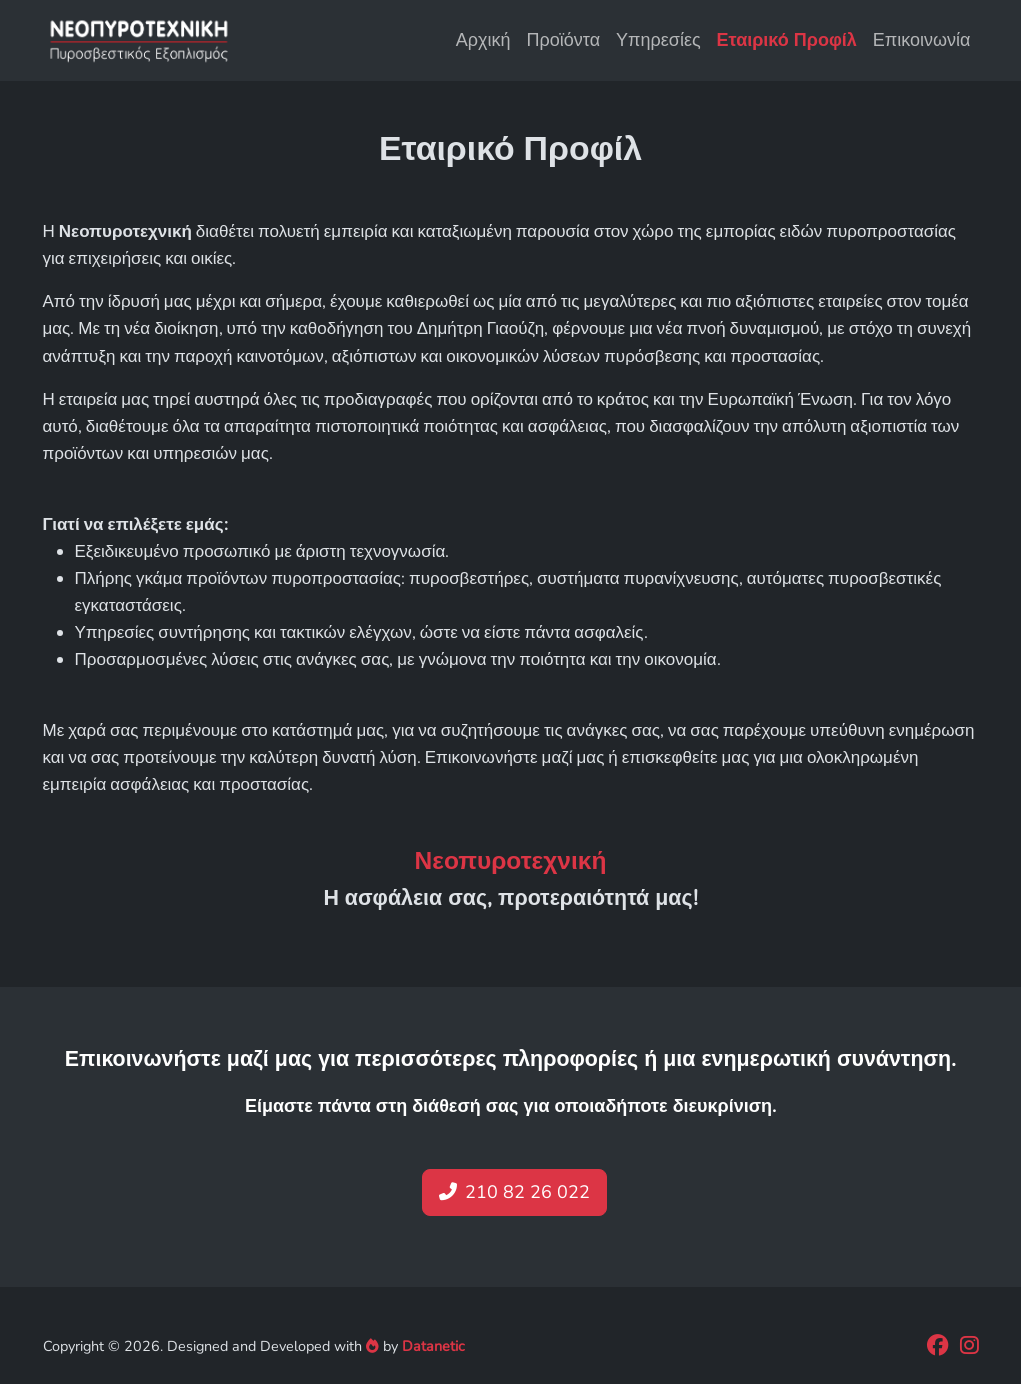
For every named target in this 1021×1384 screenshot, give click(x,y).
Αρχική (483, 40)
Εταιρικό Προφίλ (787, 40)
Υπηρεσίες (658, 40)
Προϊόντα (564, 40)
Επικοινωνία (922, 40)
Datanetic (433, 1346)
